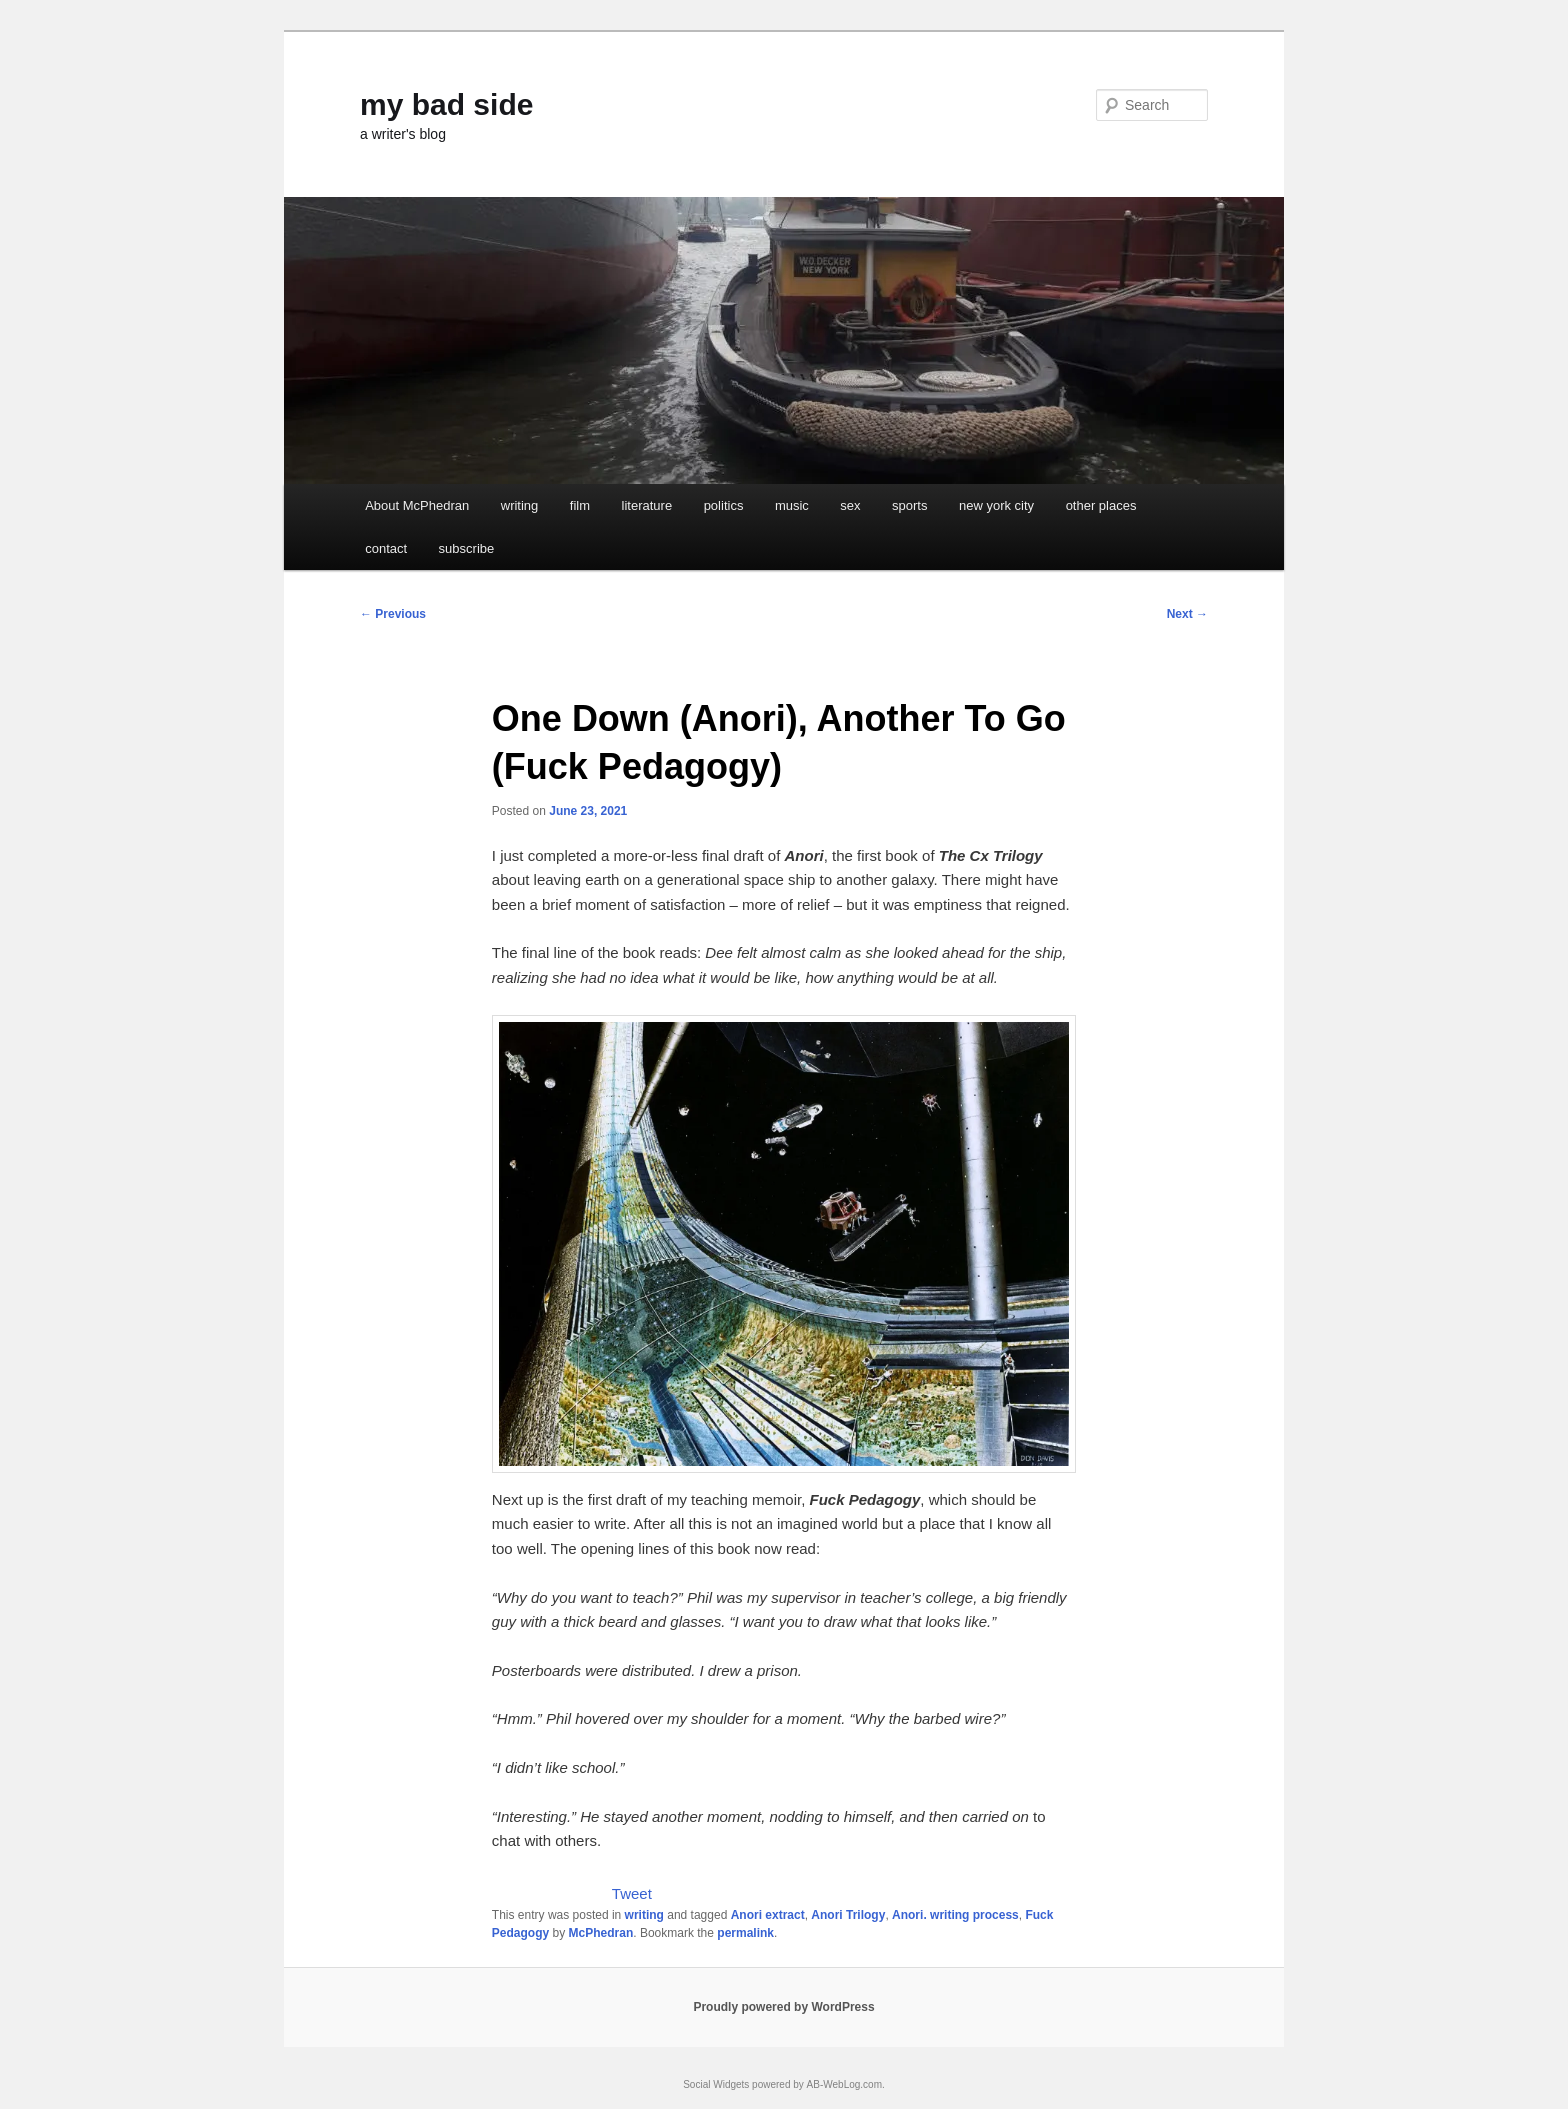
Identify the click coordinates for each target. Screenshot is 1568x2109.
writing (520, 505)
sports (909, 505)
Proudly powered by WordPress (783, 2007)
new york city (996, 505)
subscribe (467, 548)
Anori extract (768, 1915)
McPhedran (601, 1933)
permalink (745, 1933)
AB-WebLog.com (844, 2084)
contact (386, 548)
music (792, 505)
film (580, 505)
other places (1101, 505)
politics (724, 505)
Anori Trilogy (848, 1915)
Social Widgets (716, 2084)
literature (647, 505)
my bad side (446, 104)
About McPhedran (417, 505)
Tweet (632, 1893)
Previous (393, 614)
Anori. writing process (955, 1915)
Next (1187, 614)
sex (850, 505)
